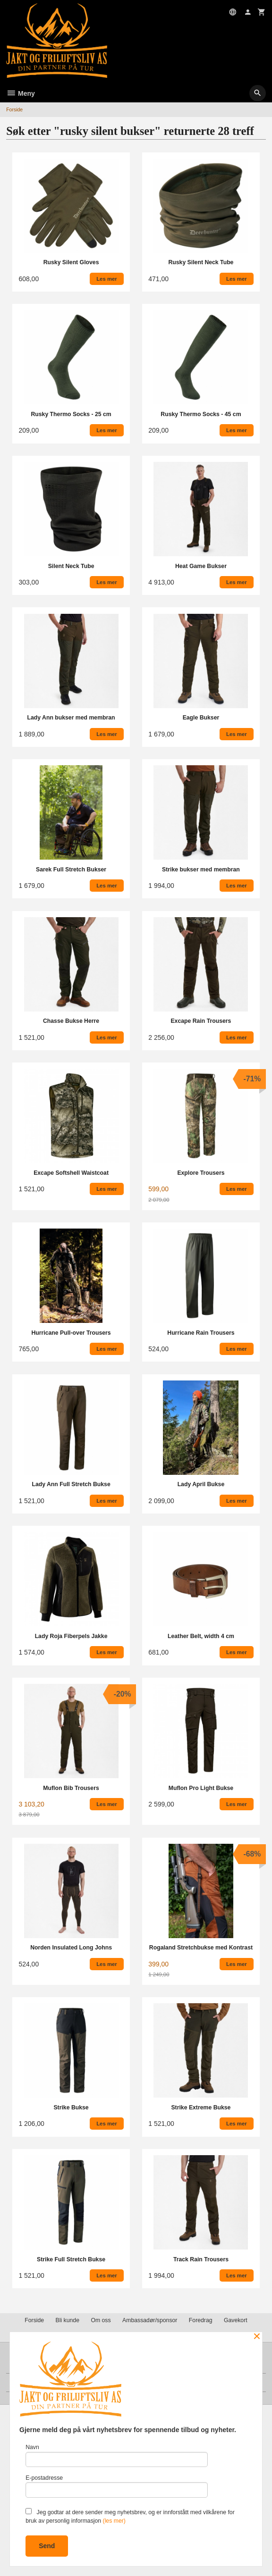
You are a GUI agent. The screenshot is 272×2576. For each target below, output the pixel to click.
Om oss (100, 2320)
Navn (116, 2455)
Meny (20, 93)
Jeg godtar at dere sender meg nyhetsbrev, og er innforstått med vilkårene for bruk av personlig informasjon (130, 2516)
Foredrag (200, 2320)
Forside (14, 109)
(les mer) (114, 2520)
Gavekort (235, 2320)
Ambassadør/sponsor (149, 2320)
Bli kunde (67, 2320)
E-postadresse (116, 2486)
